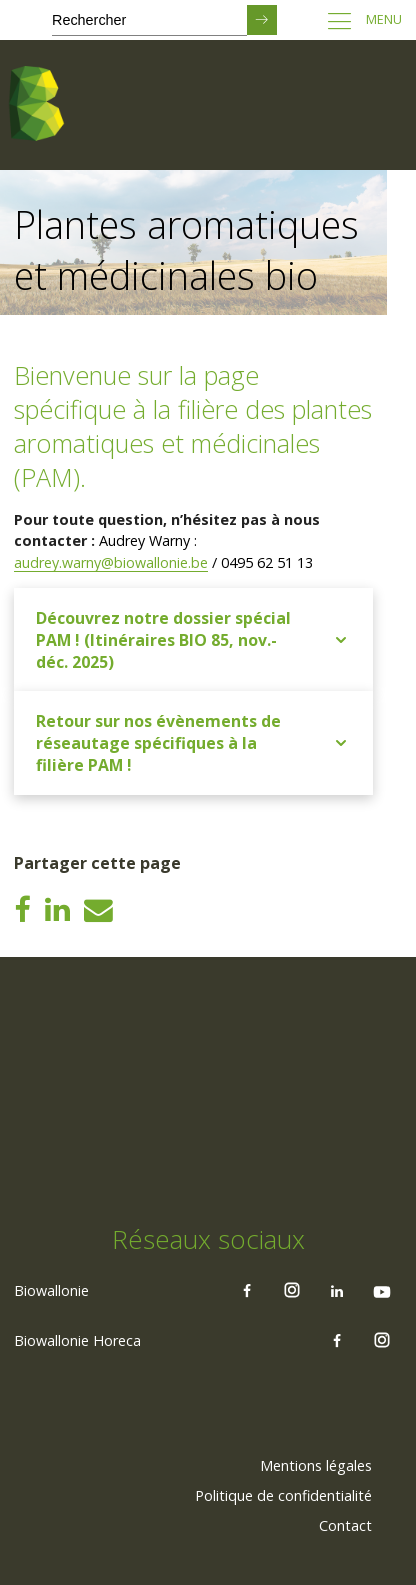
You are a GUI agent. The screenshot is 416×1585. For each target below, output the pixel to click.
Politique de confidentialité (283, 1495)
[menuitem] (316, 1466)
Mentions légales (316, 1465)
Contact (345, 1525)
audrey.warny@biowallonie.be (111, 562)
